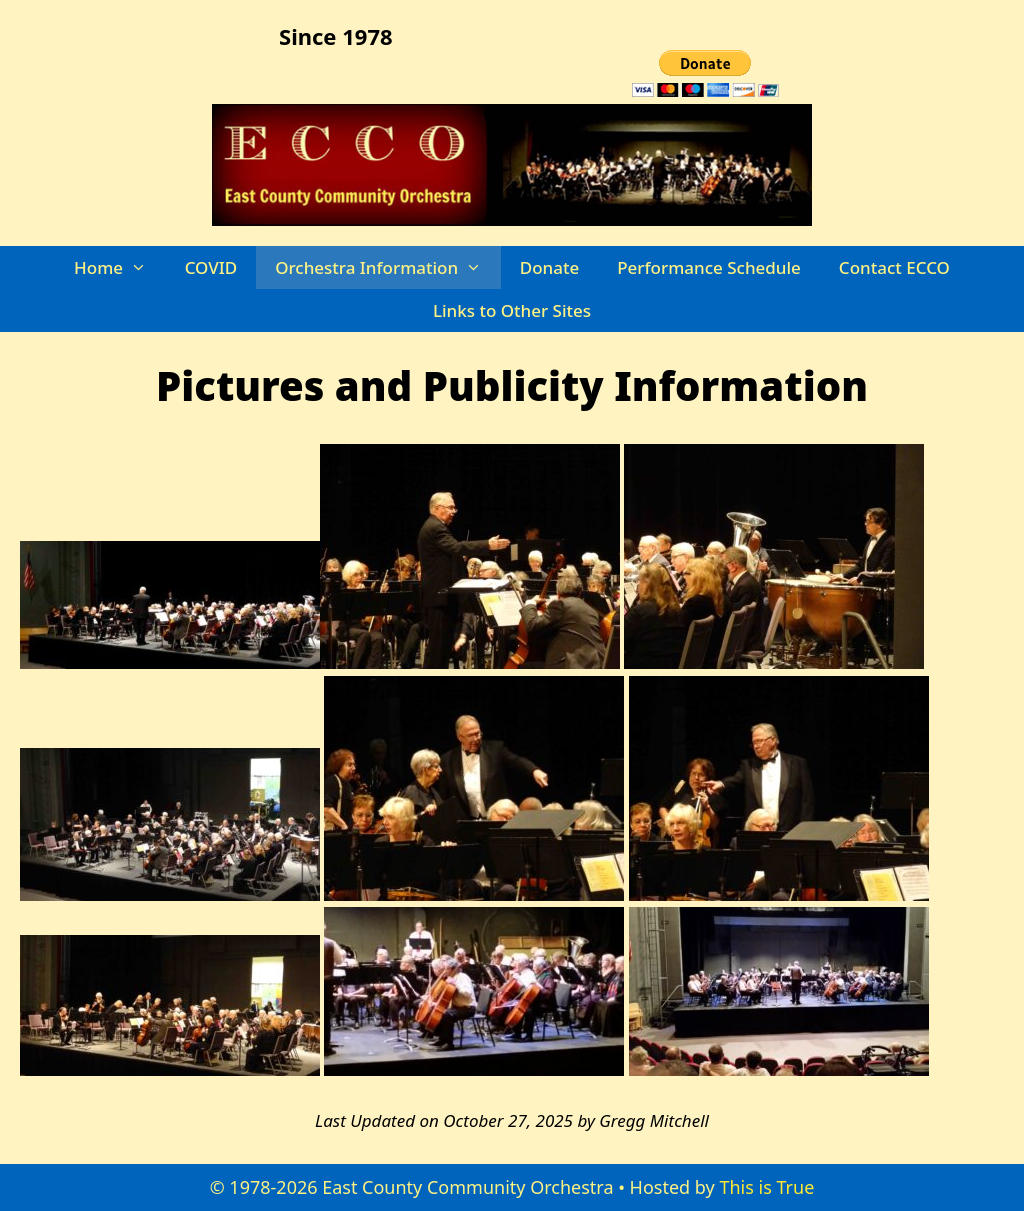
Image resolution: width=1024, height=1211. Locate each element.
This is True (766, 1187)
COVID (211, 267)
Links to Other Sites (512, 310)
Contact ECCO (894, 267)
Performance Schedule (709, 267)
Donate (549, 267)
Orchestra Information (388, 267)
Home (120, 267)
